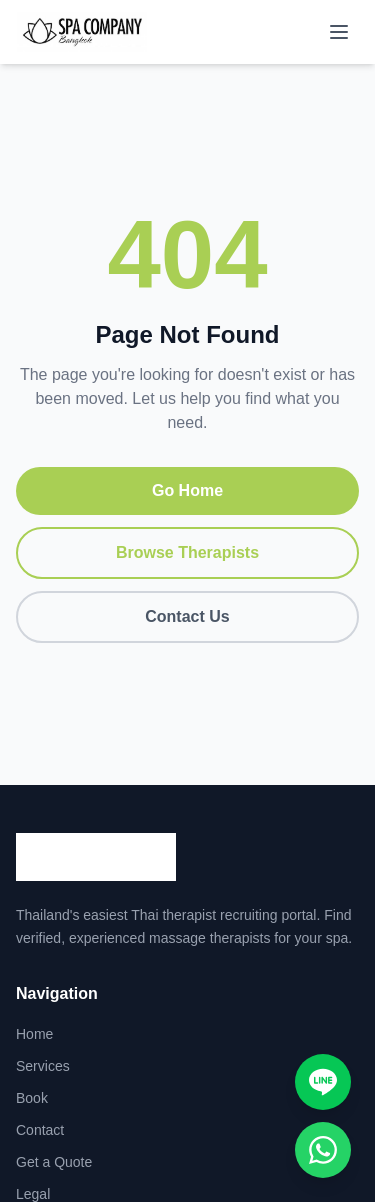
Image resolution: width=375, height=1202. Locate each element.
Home (34, 1034)
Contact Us (187, 616)
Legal (33, 1194)
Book (32, 1098)
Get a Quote (54, 1162)
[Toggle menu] (339, 32)
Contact (40, 1130)
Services (43, 1066)
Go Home (187, 490)
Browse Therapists (187, 552)
